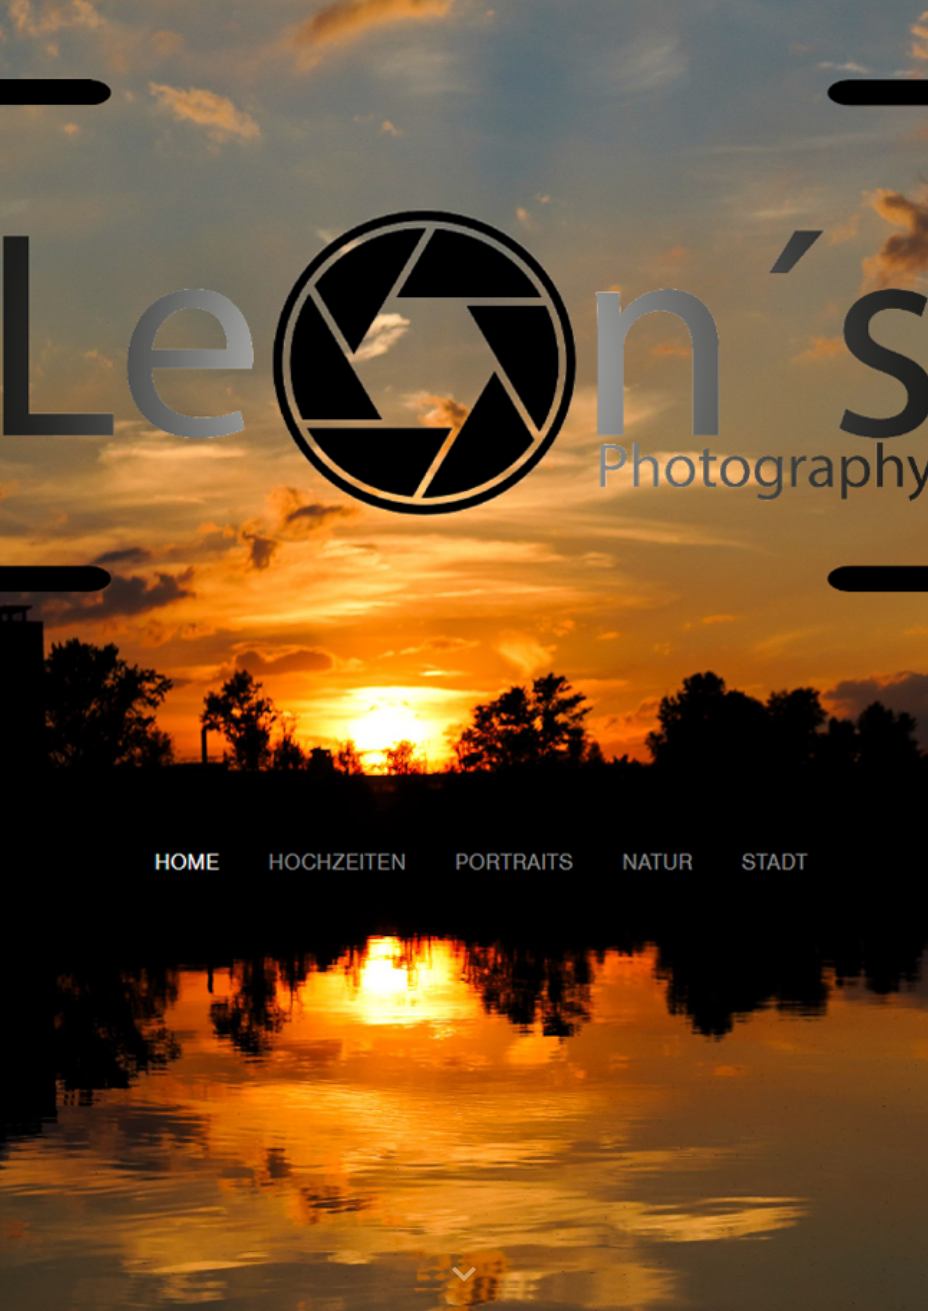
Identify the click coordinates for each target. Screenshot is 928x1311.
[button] (464, 1275)
